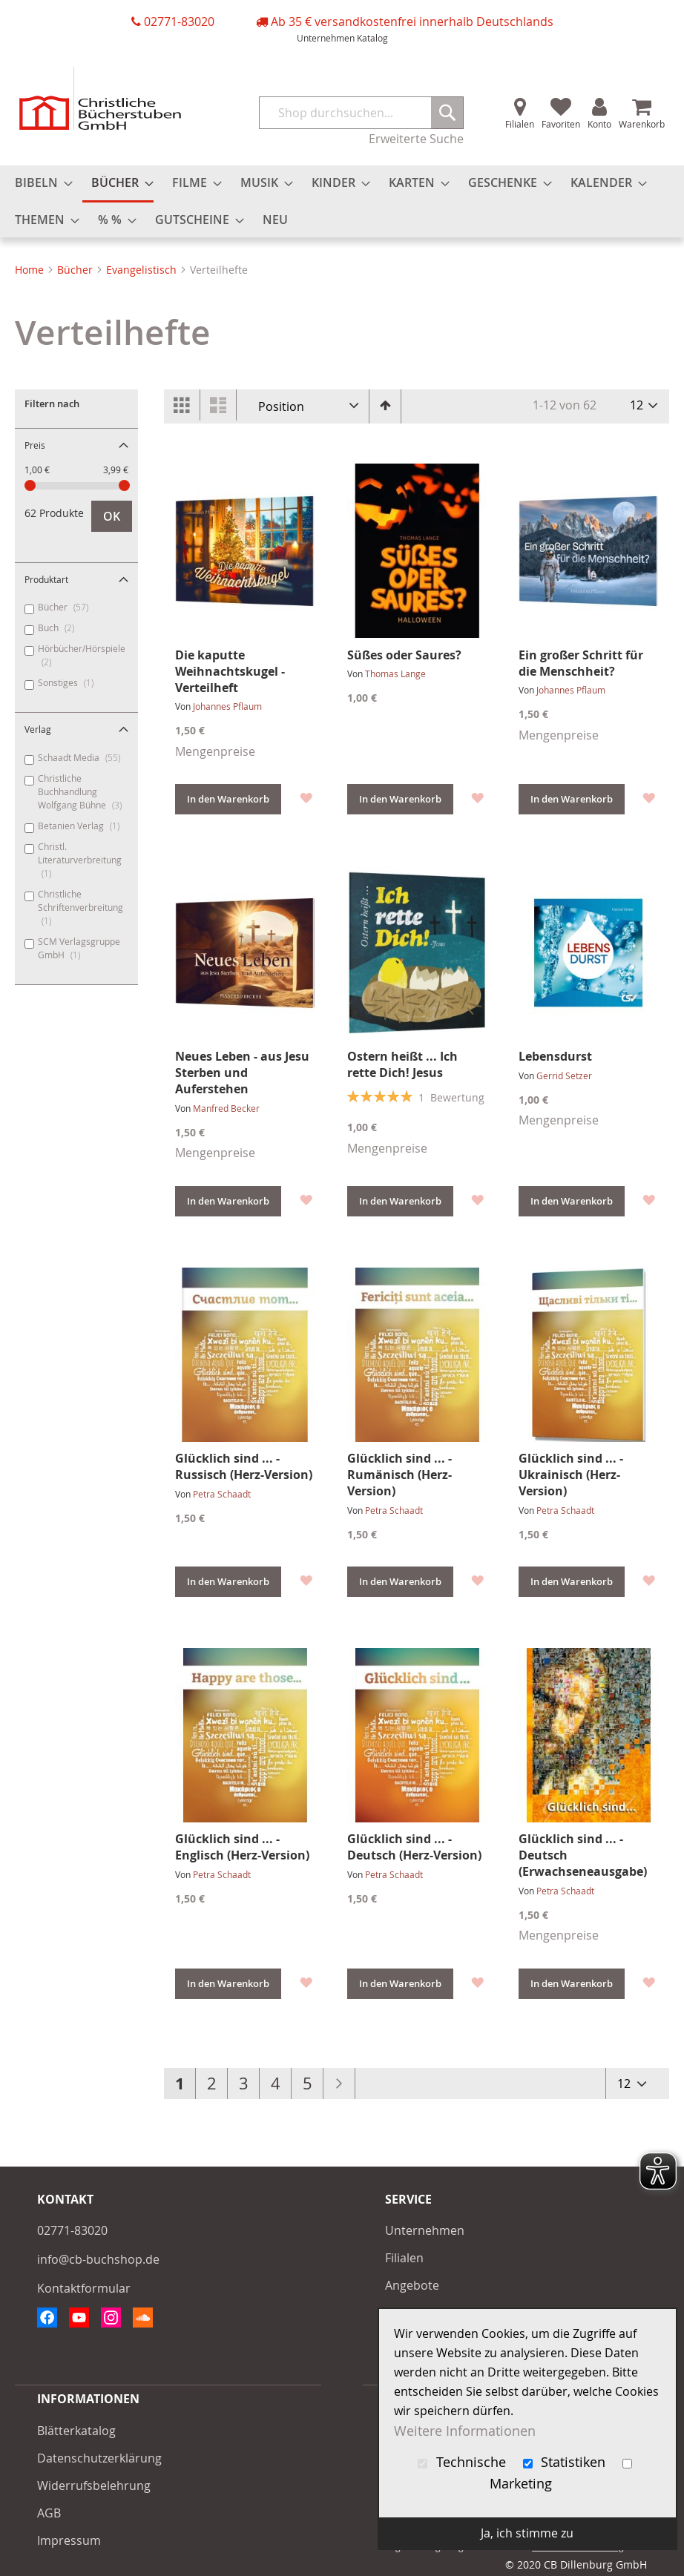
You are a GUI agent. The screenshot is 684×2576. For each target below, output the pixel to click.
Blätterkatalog (76, 2430)
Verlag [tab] (37, 729)
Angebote (412, 2285)
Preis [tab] (34, 445)
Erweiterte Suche (416, 139)
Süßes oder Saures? (404, 655)
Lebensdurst (555, 1056)
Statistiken (566, 2462)
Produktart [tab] (46, 579)
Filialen (519, 124)
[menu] (342, 201)
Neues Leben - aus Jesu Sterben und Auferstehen (242, 1072)
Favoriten (561, 124)
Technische (464, 2462)
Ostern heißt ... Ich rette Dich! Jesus (402, 1064)
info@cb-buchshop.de (98, 2259)
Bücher (76, 270)
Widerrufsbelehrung (94, 2485)
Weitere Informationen (465, 2430)
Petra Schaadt (222, 1494)
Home (31, 270)
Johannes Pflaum (227, 706)
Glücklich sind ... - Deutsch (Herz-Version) (414, 1847)
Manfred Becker (226, 1108)
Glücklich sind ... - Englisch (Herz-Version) (242, 1847)
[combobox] (361, 112)
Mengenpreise (215, 751)
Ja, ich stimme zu (527, 2533)
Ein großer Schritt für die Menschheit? (581, 663)
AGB (49, 2513)
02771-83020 (179, 21)
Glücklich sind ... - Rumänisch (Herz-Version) (399, 1474)
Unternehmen (326, 38)
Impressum (69, 2540)
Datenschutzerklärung (99, 2458)
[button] (305, 797)
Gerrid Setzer (564, 1075)
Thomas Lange (395, 673)
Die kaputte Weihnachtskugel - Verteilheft (230, 671)
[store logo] (100, 98)
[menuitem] (39, 182)
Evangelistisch (143, 270)
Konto (599, 124)
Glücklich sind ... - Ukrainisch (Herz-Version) (571, 1474)
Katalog (372, 38)
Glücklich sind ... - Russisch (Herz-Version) (243, 1466)
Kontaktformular (84, 2288)
